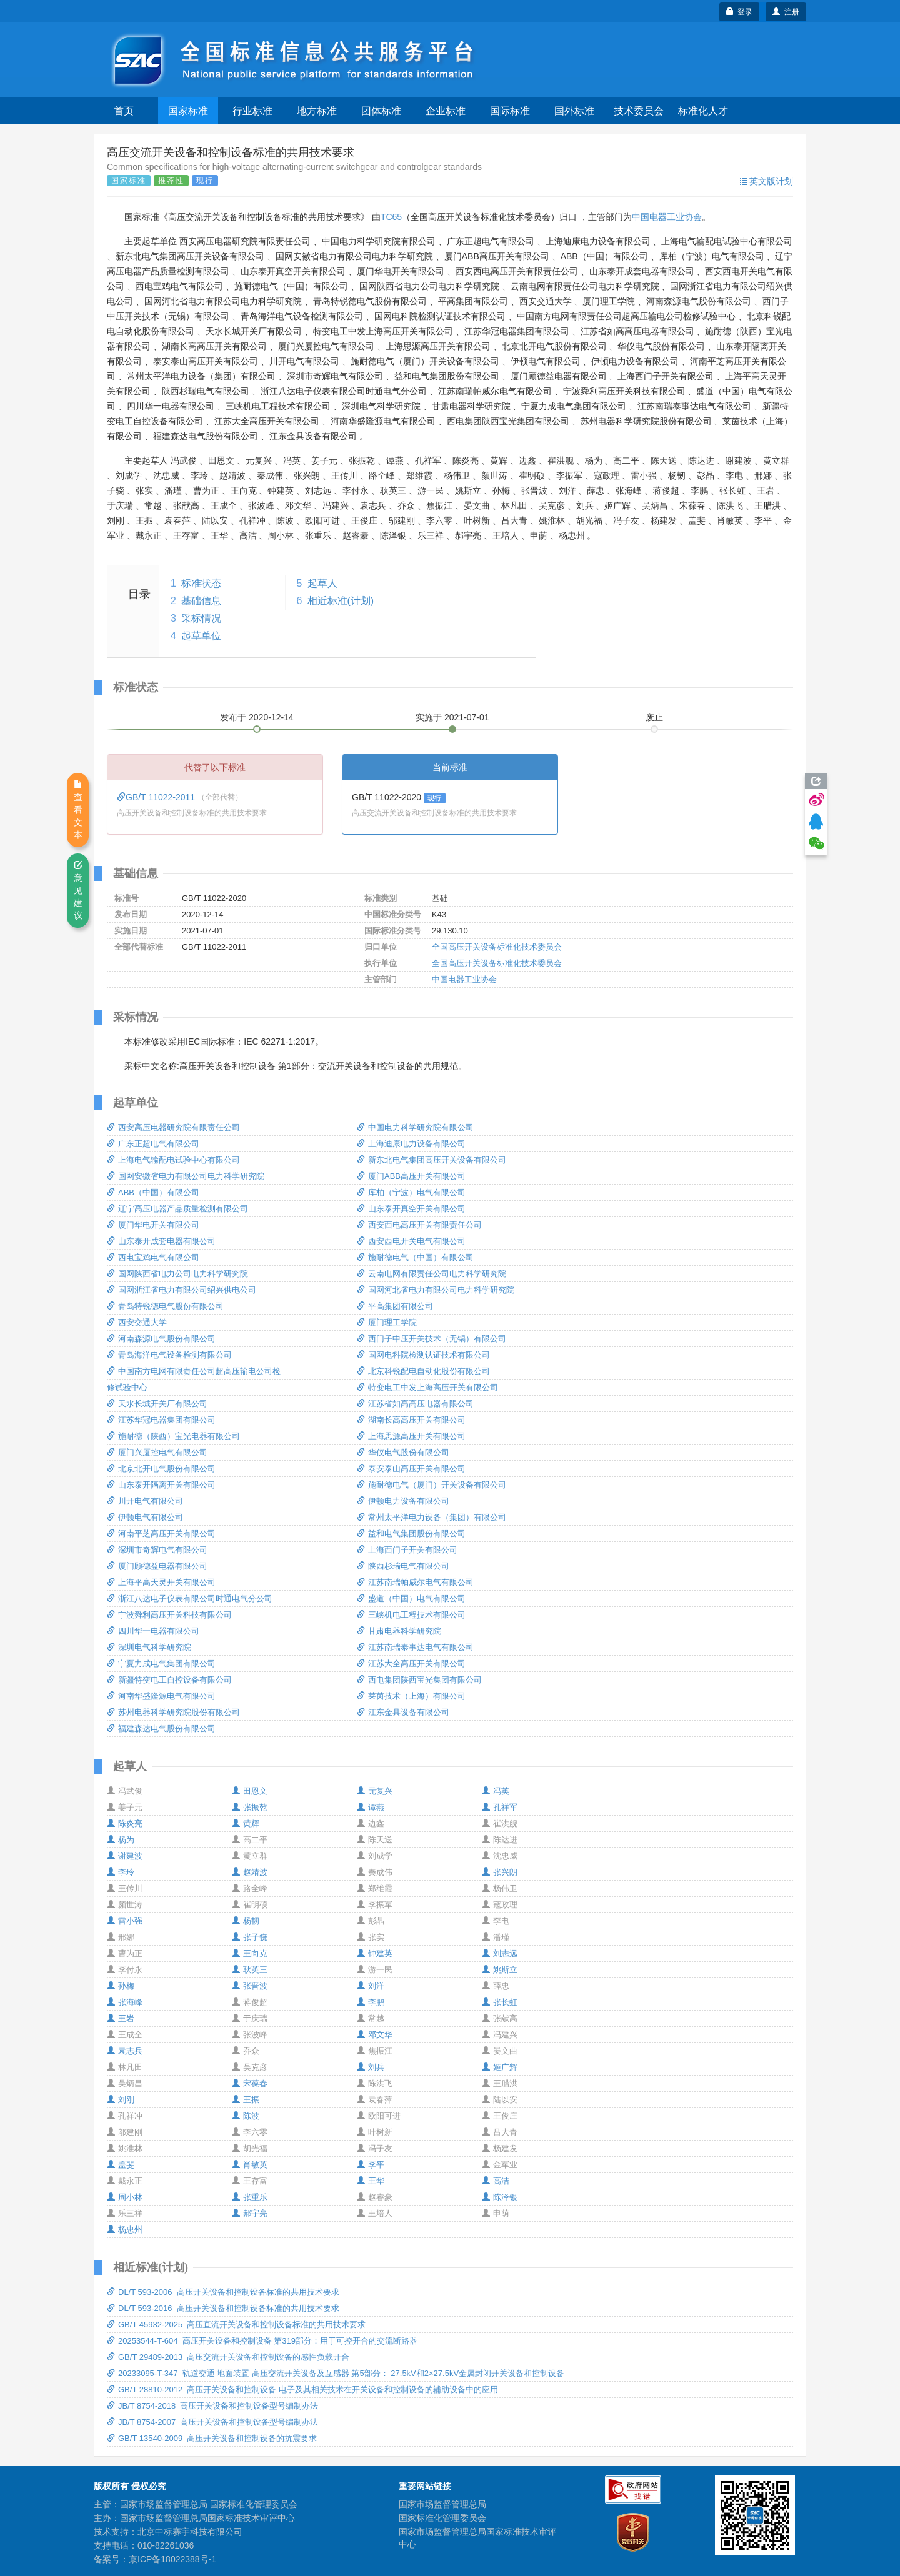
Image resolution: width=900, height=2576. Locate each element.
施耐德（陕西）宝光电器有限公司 (173, 1436)
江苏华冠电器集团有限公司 (161, 1420)
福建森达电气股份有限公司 (161, 1728)
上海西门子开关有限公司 (407, 1549)
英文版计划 (766, 181)
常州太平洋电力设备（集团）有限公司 (431, 1517)
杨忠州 (124, 2229)
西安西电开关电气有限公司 (411, 1241)
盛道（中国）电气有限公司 (411, 1598)
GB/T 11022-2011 (157, 797)
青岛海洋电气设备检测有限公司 (169, 1355)
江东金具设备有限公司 (403, 1712)
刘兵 (370, 2067)
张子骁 (250, 1937)
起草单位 (201, 635)
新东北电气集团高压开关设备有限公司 (431, 1160)
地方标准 (317, 111)
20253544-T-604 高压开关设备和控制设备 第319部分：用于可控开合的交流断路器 (262, 2340)
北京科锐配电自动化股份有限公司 (423, 1371)
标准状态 (201, 583)
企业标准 (446, 111)
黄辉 (245, 1823)
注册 (785, 11)
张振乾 (250, 1807)
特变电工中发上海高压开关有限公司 (427, 1387)
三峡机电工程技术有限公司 (411, 1614)
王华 (370, 2181)
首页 (124, 111)
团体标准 (381, 111)
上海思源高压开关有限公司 (411, 1436)
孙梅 (120, 1986)
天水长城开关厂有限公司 (157, 1403)
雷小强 (124, 1921)
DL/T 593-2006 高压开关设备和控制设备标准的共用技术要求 (223, 2292)
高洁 (495, 2181)
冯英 (495, 1791)
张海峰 (124, 2002)
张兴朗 (500, 1872)
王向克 (250, 1953)
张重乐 (250, 2197)
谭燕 (370, 1807)
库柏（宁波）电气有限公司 (411, 1192)
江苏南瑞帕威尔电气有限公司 (415, 1582)
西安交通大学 (137, 1322)
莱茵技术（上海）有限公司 (411, 1696)
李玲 (120, 1872)
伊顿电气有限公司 (145, 1517)
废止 (654, 717)
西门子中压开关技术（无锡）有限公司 (431, 1338)
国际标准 (510, 111)
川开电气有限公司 (145, 1501)
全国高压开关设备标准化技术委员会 (497, 947)
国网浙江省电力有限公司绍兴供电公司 (181, 1290)
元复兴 (374, 1791)
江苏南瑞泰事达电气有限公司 (415, 1647)
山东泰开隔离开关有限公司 (161, 1484)
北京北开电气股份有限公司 (161, 1468)
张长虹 (500, 2002)
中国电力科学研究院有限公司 (415, 1127)
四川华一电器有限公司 (153, 1631)
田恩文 (250, 1791)
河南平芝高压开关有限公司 (161, 1533)
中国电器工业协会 (667, 217)
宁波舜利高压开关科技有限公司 (169, 1614)
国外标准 (574, 111)
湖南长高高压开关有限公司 (411, 1420)
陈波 (245, 2116)
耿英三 (250, 1969)
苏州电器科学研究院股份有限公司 (173, 1712)
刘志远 (500, 1953)
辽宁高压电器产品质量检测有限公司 (177, 1208)
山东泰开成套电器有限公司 (161, 1241)
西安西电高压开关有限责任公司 (419, 1225)
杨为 (120, 1839)
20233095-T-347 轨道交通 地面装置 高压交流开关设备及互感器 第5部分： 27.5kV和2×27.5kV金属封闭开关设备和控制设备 (335, 2373)
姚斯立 (500, 1969)
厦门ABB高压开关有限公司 (411, 1176)
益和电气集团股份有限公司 (411, 1533)
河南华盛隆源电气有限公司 (161, 1696)
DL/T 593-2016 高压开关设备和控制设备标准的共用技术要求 (223, 2308)
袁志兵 (124, 2051)
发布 (257, 717)
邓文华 (374, 2034)
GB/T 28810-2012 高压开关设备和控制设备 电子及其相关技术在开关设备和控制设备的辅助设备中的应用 (302, 2389)
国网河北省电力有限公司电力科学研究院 (435, 1290)
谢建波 (124, 1856)
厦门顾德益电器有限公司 (157, 1566)
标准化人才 (703, 111)
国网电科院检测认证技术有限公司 (423, 1355)
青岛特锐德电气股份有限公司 (165, 1306)
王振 (245, 2099)
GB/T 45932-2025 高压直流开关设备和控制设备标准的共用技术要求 (236, 2324)
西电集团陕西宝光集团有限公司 (419, 1679)
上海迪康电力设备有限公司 (411, 1143)
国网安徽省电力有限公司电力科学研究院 (185, 1176)
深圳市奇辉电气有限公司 (157, 1549)
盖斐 (120, 2164)
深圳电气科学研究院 (149, 1647)
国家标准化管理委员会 (442, 2518)
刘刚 (120, 2099)
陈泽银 (500, 2197)
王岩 (120, 2018)
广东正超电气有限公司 (153, 1143)
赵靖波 (250, 1872)
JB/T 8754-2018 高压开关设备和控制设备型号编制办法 (213, 2405)
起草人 (323, 583)
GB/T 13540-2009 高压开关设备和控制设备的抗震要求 (212, 2438)
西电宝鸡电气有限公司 (153, 1257)
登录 (739, 11)
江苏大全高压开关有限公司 (411, 1663)
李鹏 (370, 2002)
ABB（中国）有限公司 (153, 1192)
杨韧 (245, 1921)
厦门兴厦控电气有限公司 (157, 1452)
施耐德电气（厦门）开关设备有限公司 (431, 1484)
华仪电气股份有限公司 (403, 1452)
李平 (370, 2164)
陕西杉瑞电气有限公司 (403, 1566)
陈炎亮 (124, 1823)
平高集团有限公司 (395, 1306)
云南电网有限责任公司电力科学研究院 (431, 1273)
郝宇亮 (250, 2213)
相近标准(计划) (341, 600)
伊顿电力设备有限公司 (403, 1501)
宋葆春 (250, 2083)
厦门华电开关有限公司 (153, 1225)
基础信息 (201, 600)
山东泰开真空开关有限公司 (411, 1208)
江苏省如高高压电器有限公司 (415, 1403)
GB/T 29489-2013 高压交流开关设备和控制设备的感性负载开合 (228, 2357)
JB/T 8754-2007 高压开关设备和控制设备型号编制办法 (213, 2422)
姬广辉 (500, 2067)
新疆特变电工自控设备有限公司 (169, 1679)
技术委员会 (639, 111)
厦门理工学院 (387, 1322)
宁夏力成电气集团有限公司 (161, 1663)
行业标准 (252, 111)
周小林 (124, 2197)
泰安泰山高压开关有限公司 (411, 1468)
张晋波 (250, 1986)
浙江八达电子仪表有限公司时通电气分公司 (189, 1598)
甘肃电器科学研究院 (399, 1631)
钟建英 (374, 1953)
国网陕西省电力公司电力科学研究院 (177, 1273)
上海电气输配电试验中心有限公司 (173, 1160)
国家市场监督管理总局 (442, 2504)
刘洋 (370, 1986)
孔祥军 (500, 1807)
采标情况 (201, 618)
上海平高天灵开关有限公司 (161, 1582)
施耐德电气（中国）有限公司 (415, 1257)
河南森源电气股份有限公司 (161, 1338)
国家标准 (188, 111)
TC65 (391, 217)
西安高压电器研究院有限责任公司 (173, 1127)
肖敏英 (250, 2164)
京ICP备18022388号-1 (172, 2559)
